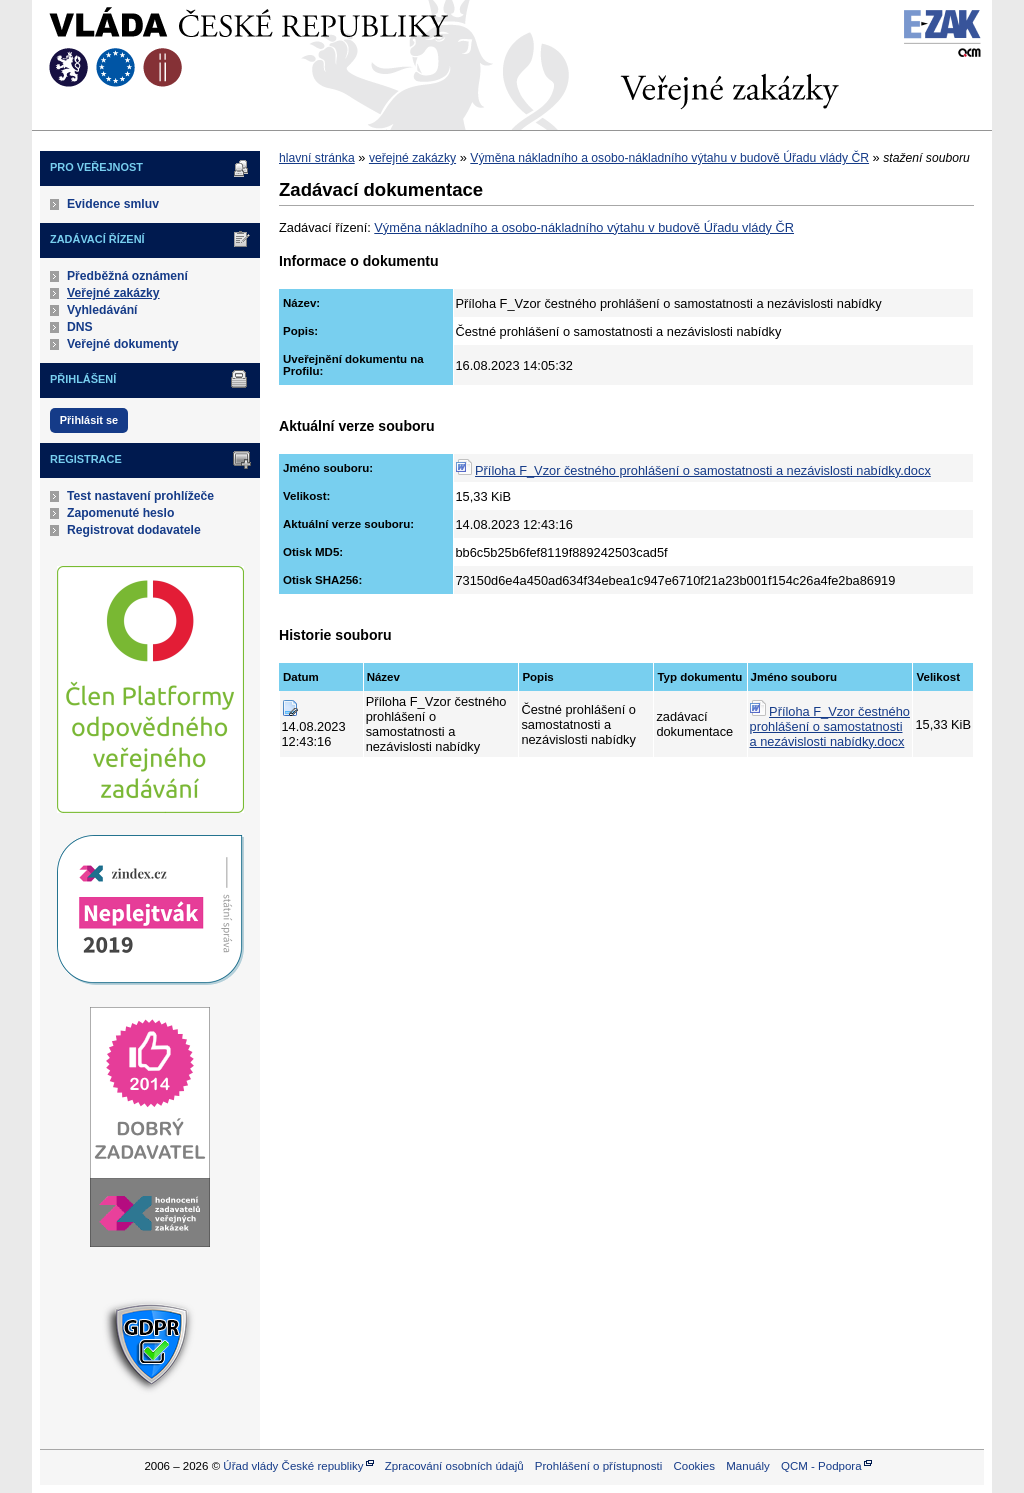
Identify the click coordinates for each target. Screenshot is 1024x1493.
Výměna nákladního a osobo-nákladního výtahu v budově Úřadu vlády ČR (669, 158)
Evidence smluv (113, 204)
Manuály (748, 1466)
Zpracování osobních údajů (454, 1466)
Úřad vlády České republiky (293, 1466)
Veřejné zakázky (113, 293)
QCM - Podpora (821, 1466)
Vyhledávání (102, 310)
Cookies (694, 1466)
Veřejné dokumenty (122, 344)
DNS (80, 327)
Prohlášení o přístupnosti (598, 1466)
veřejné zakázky (412, 158)
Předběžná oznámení (127, 276)
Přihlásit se (89, 420)
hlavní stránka (317, 158)
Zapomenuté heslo (120, 513)
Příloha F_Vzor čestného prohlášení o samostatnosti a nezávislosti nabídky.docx (703, 470)
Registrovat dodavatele (134, 530)
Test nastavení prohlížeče (140, 496)
